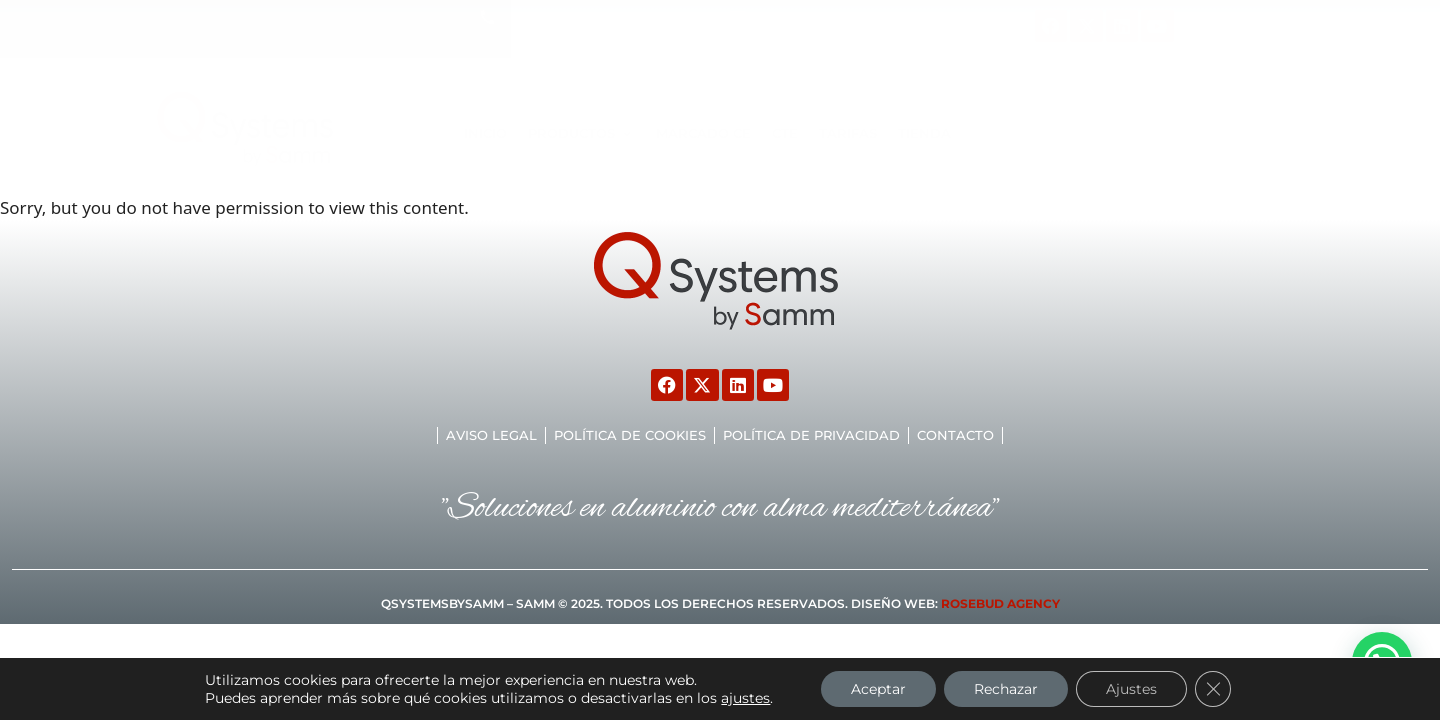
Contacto (955, 435)
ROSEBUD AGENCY (1000, 603)
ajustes (745, 698)
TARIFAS (848, 133)
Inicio (485, 133)
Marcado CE (703, 133)
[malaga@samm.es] (737, 17)
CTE (785, 133)
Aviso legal (491, 435)
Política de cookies (630, 435)
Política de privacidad (811, 435)
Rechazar (1006, 689)
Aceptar (878, 689)
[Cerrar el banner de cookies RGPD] (1213, 689)
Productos (581, 133)
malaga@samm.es (831, 18)
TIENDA (924, 133)
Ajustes (1131, 689)
